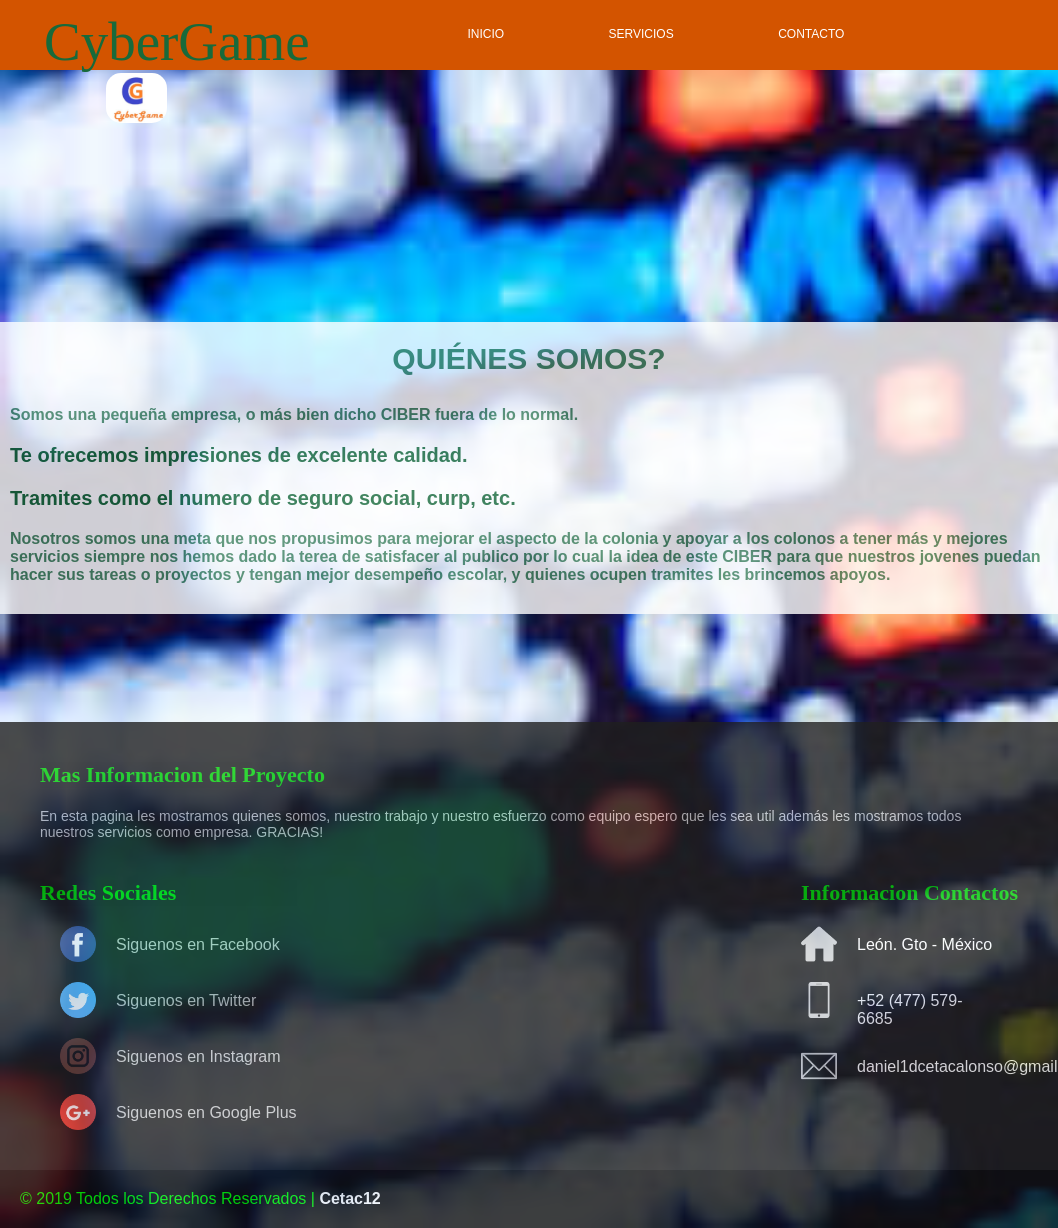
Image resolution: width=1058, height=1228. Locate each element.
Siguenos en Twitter (186, 1000)
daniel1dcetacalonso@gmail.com (927, 1066)
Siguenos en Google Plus (206, 1112)
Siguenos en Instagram (198, 1056)
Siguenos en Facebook (198, 944)
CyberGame (177, 41)
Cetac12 (349, 1198)
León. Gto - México (924, 944)
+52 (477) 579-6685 (909, 1009)
